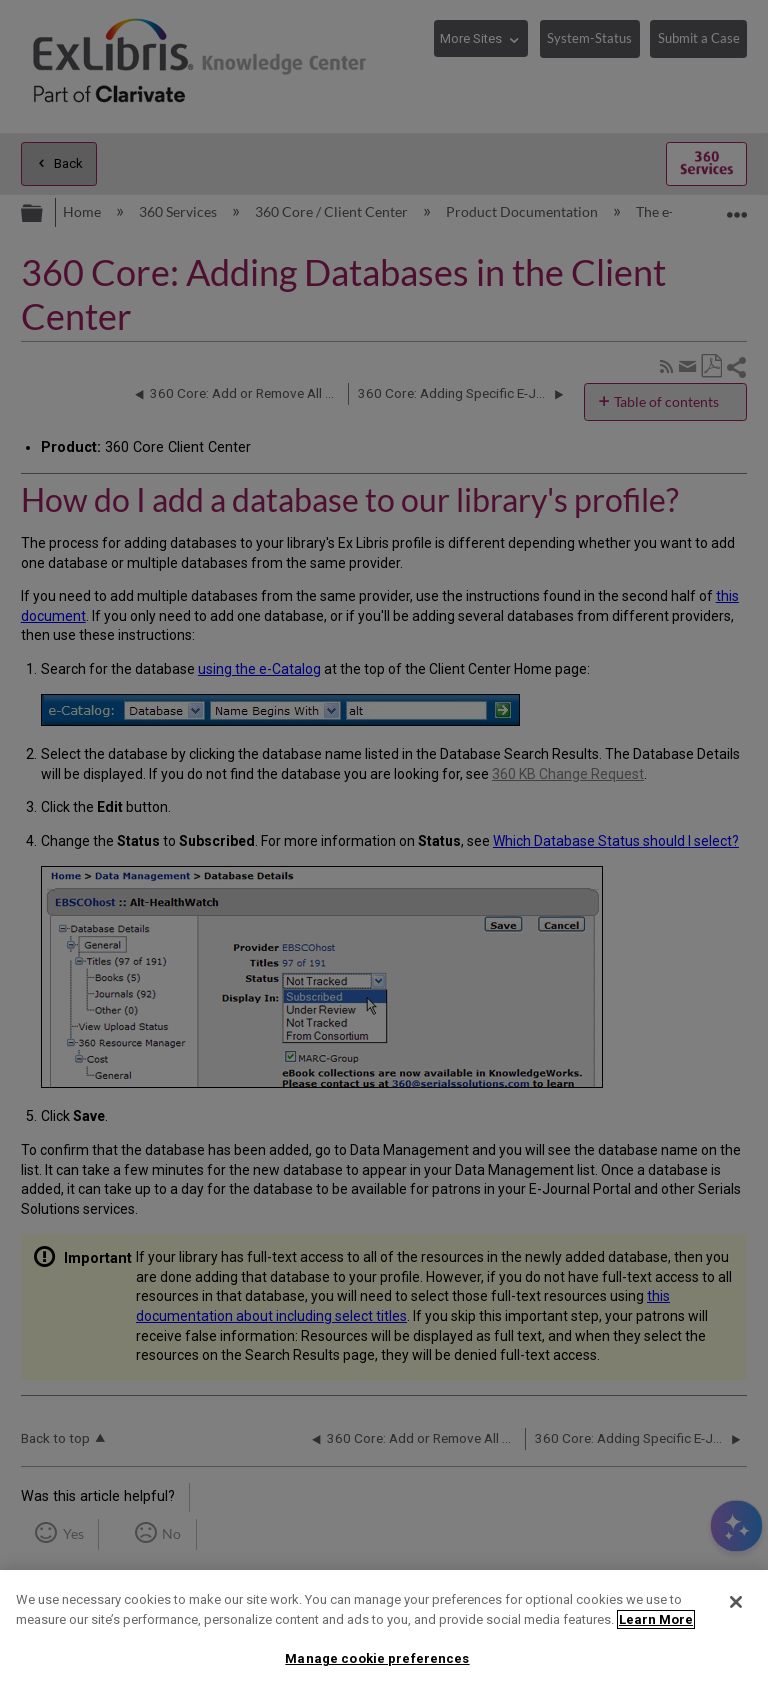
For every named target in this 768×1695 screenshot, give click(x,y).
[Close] (736, 1602)
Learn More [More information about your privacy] (656, 1619)
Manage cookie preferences (377, 1658)
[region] (384, 1632)
